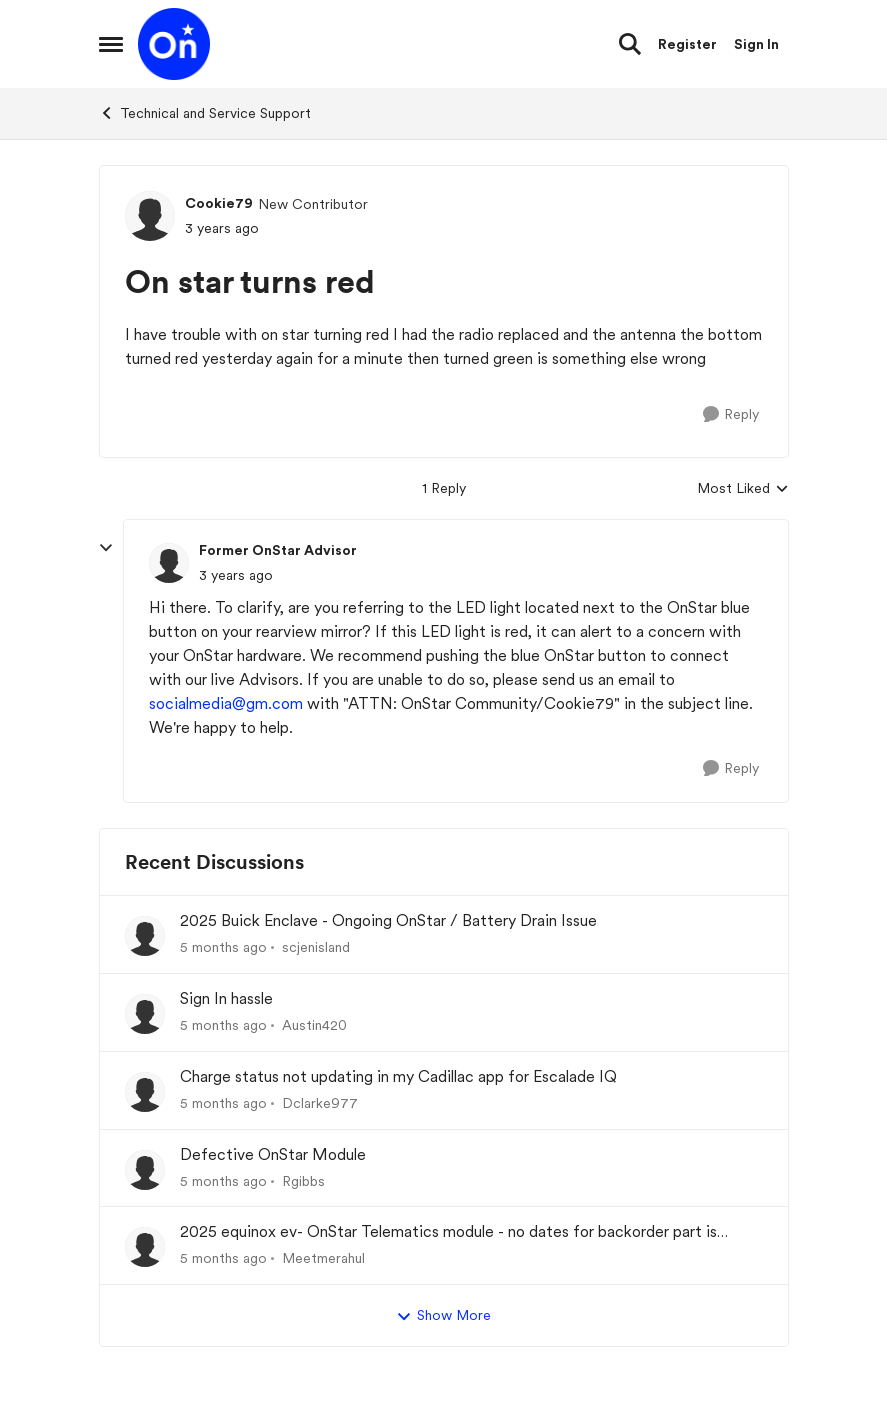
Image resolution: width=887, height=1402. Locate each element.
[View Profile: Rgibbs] (145, 1170)
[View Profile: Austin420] (145, 1014)
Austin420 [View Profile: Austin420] (314, 1025)
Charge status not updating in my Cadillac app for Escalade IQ (398, 1076)
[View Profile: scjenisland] (145, 936)
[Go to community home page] (174, 44)
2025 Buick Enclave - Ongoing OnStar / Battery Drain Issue (388, 920)
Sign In (756, 44)
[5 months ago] (223, 947)
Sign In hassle (226, 998)
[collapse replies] (106, 548)
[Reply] (731, 414)
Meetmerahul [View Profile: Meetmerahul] (323, 1258)
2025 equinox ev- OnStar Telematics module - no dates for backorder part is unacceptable (448, 1232)
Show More (443, 1316)
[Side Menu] (111, 44)
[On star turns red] (236, 575)
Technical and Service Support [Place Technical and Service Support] (205, 113)
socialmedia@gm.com (226, 703)
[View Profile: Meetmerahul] (145, 1247)
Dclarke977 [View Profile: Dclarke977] (320, 1103)
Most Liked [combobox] (743, 489)
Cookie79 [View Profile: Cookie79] (219, 203)
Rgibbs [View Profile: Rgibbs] (303, 1180)
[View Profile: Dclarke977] (145, 1092)
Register (687, 44)
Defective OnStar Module (273, 1154)
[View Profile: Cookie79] (150, 216)
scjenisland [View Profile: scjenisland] (316, 947)
